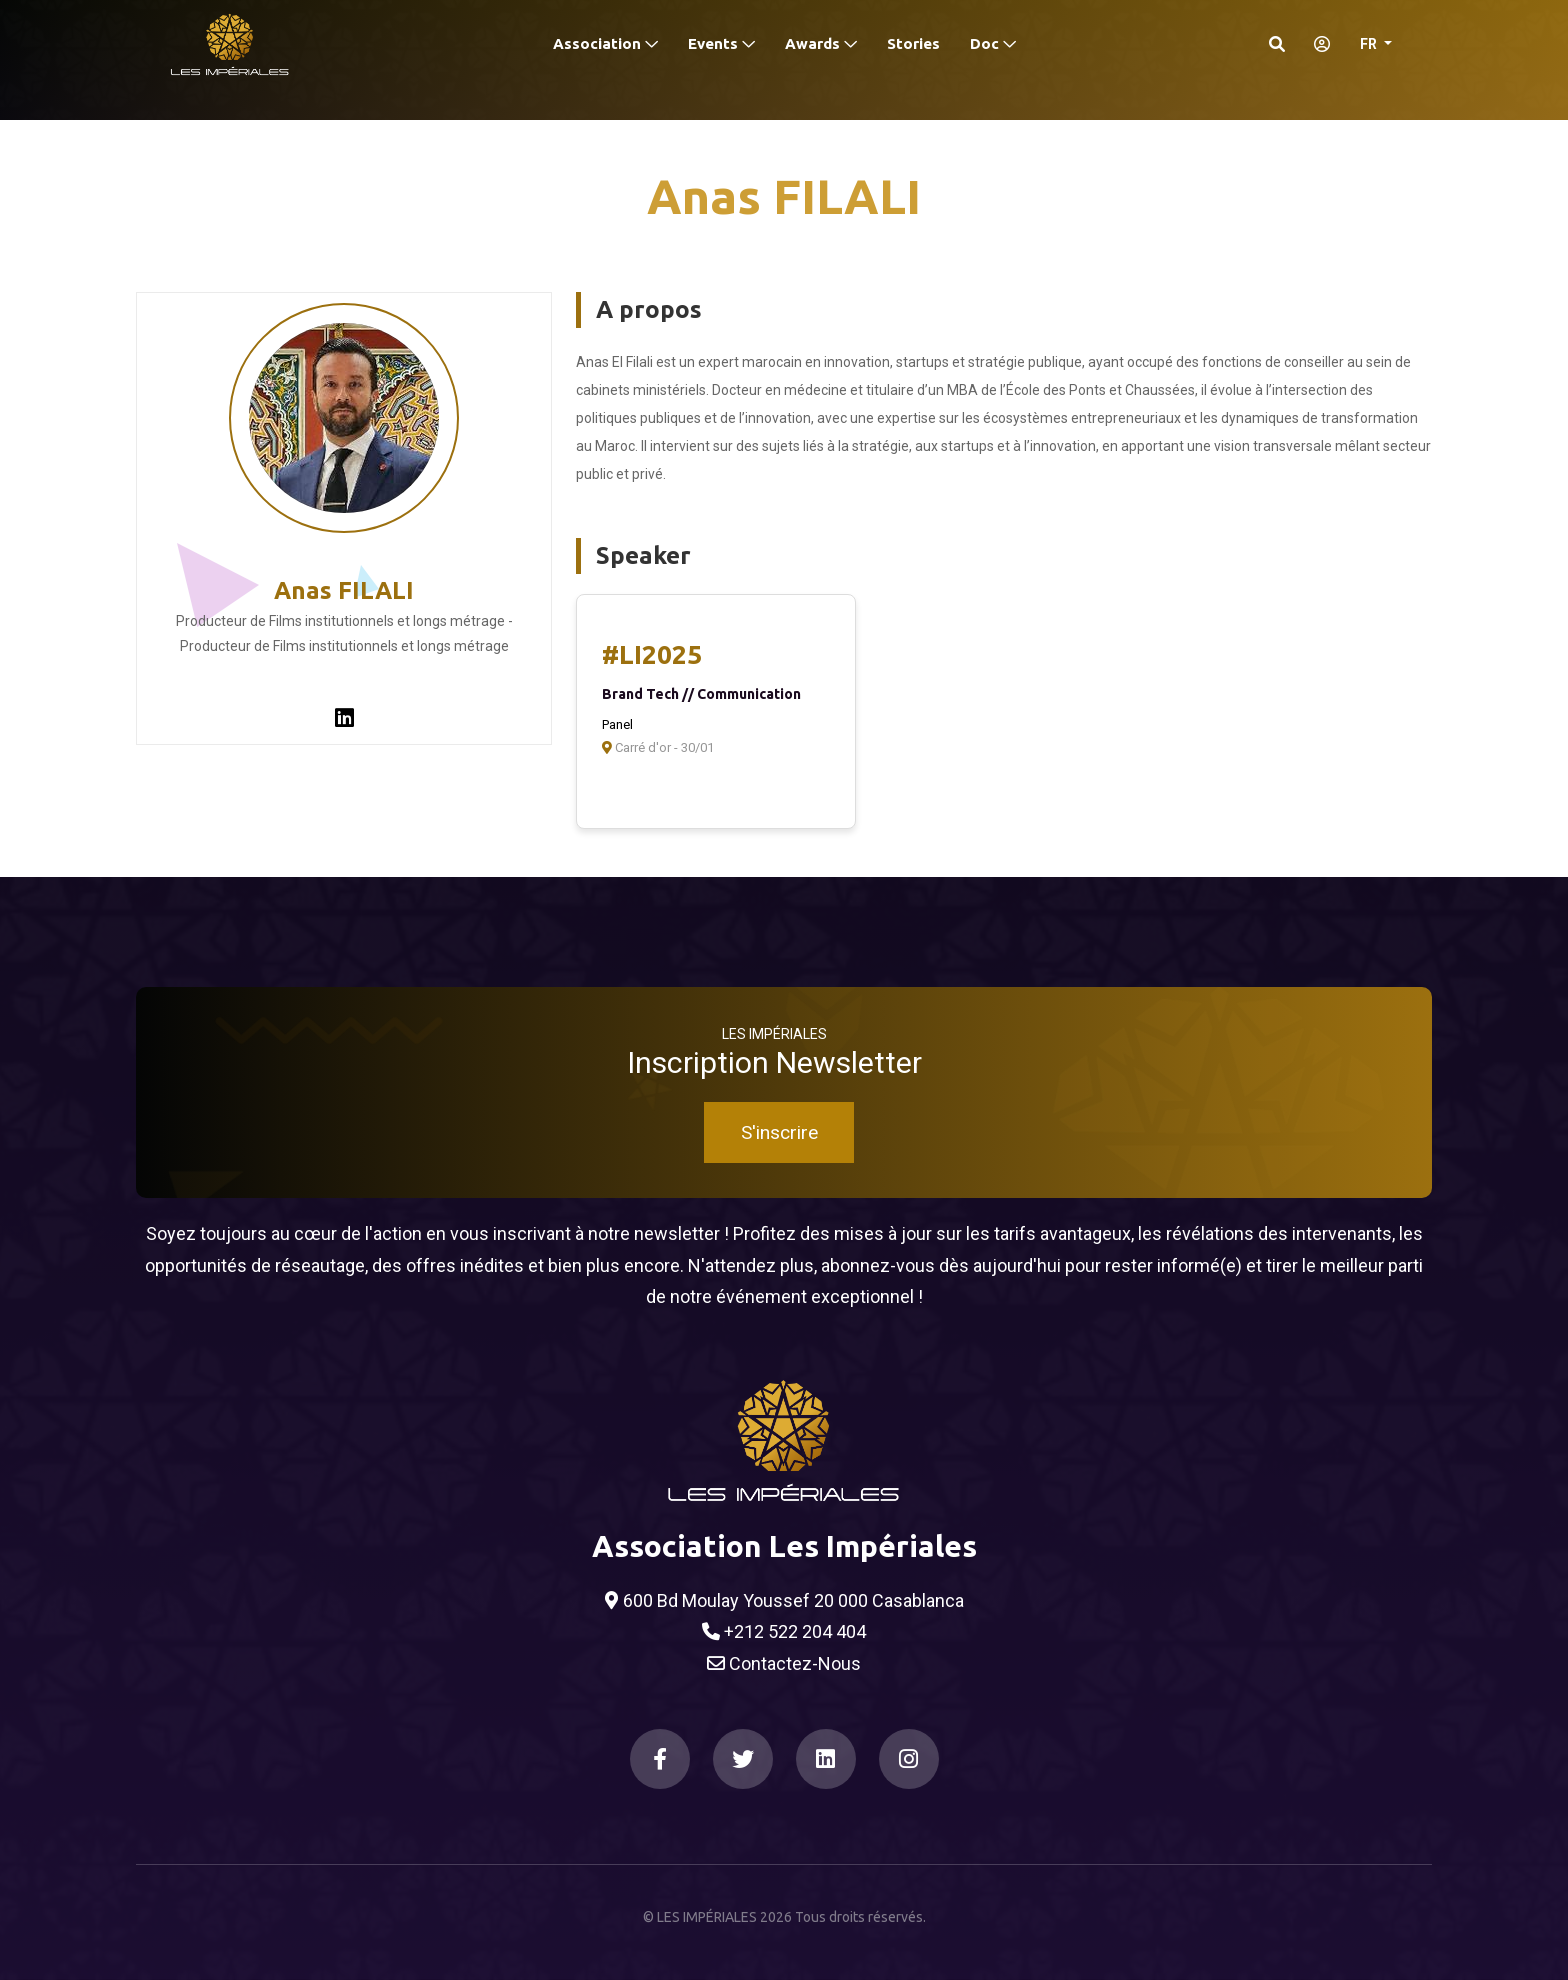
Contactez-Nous (784, 1664)
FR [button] (1370, 44)
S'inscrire (779, 1132)
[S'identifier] (1316, 44)
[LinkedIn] (826, 1759)
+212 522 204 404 (784, 1632)
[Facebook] (660, 1759)
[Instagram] (909, 1759)
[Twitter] (743, 1759)
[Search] (1277, 44)
